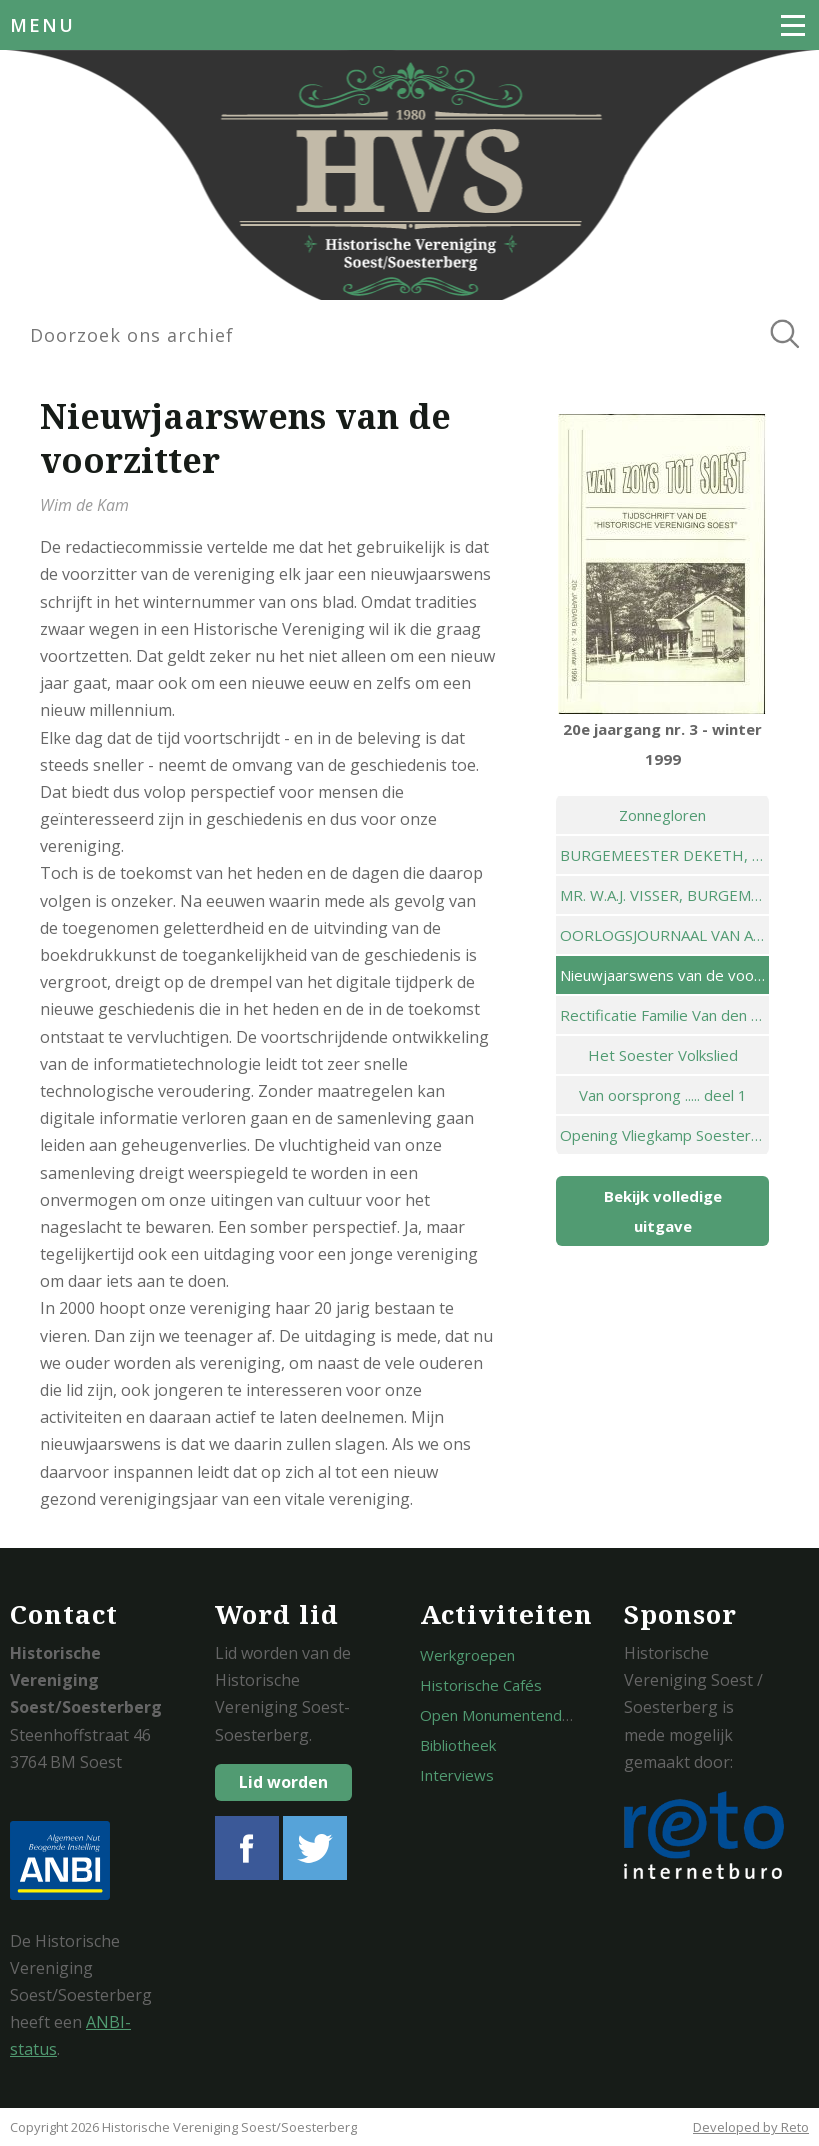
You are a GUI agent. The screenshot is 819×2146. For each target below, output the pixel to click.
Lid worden (283, 1782)
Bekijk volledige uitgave (663, 1211)
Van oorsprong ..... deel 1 (663, 1095)
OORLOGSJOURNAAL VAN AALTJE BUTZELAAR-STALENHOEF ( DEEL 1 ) (664, 935)
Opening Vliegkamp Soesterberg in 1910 (664, 1135)
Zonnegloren (662, 815)
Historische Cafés (481, 1685)
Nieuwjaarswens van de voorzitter (664, 975)
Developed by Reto (751, 2127)
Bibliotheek (458, 1745)
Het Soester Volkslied (663, 1055)
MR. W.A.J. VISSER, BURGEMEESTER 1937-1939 (664, 895)
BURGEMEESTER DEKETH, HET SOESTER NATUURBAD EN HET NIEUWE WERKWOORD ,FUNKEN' (664, 855)
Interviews (457, 1775)
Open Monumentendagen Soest (530, 1715)
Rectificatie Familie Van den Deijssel (664, 1015)
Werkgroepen (467, 1655)
